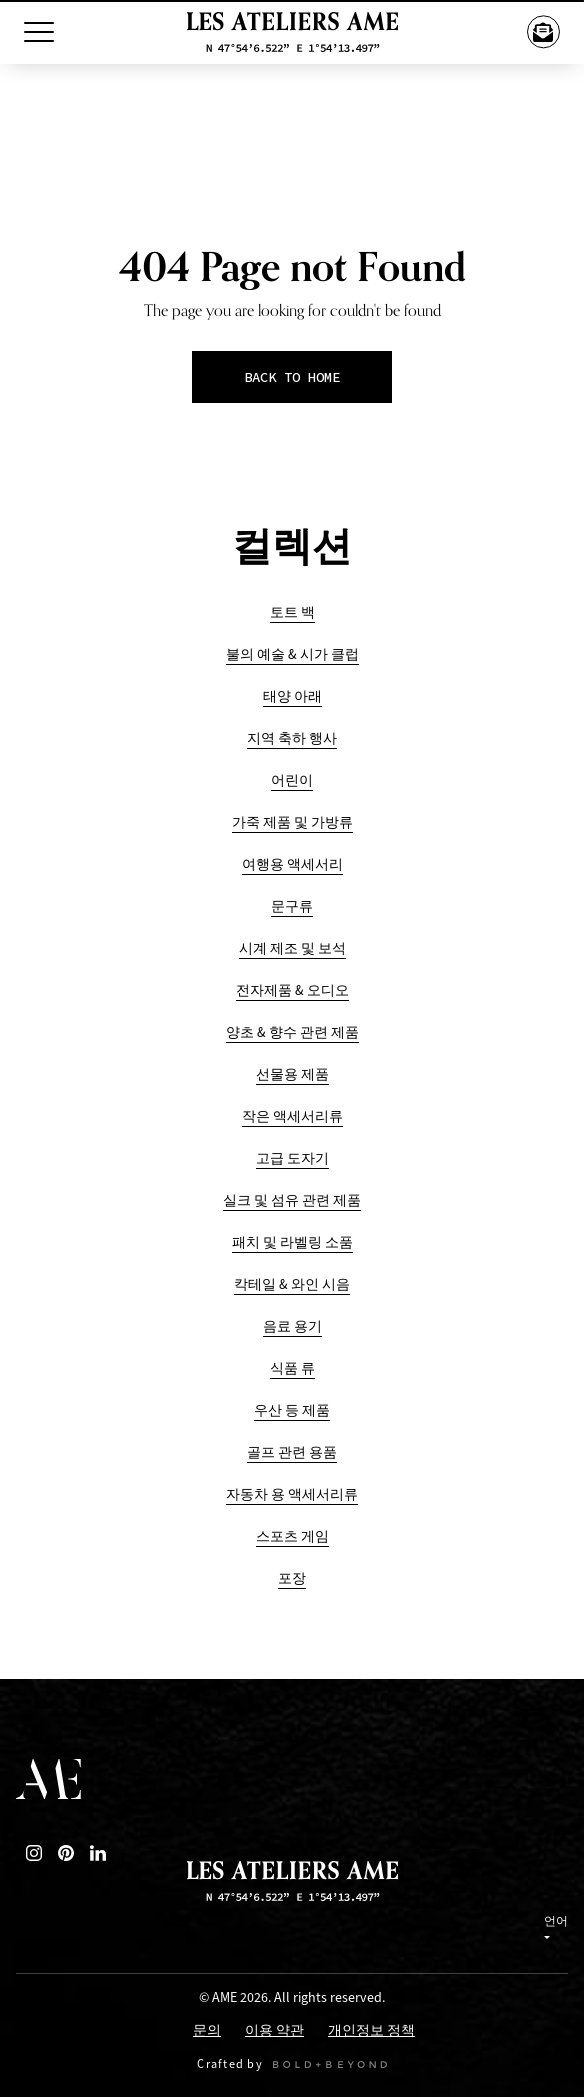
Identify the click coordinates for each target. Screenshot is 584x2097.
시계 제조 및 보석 (292, 948)
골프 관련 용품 (292, 1452)
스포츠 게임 (292, 1536)
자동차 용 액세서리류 (292, 1494)
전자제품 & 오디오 (292, 990)
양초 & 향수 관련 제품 (292, 1032)
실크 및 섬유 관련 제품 (292, 1200)
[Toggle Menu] (39, 32)
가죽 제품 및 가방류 (292, 822)
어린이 (292, 780)
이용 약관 (274, 2031)
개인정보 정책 (371, 2031)
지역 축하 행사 (292, 738)
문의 (207, 2031)
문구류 (292, 906)
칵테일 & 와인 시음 (292, 1284)
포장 (292, 1578)
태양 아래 (292, 696)
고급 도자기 (292, 1158)
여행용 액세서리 (292, 864)
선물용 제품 (292, 1074)
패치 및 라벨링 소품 (292, 1242)
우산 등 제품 (292, 1410)
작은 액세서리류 (292, 1116)
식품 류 (292, 1368)
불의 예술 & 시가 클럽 (292, 654)
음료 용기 (292, 1326)
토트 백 (292, 612)
